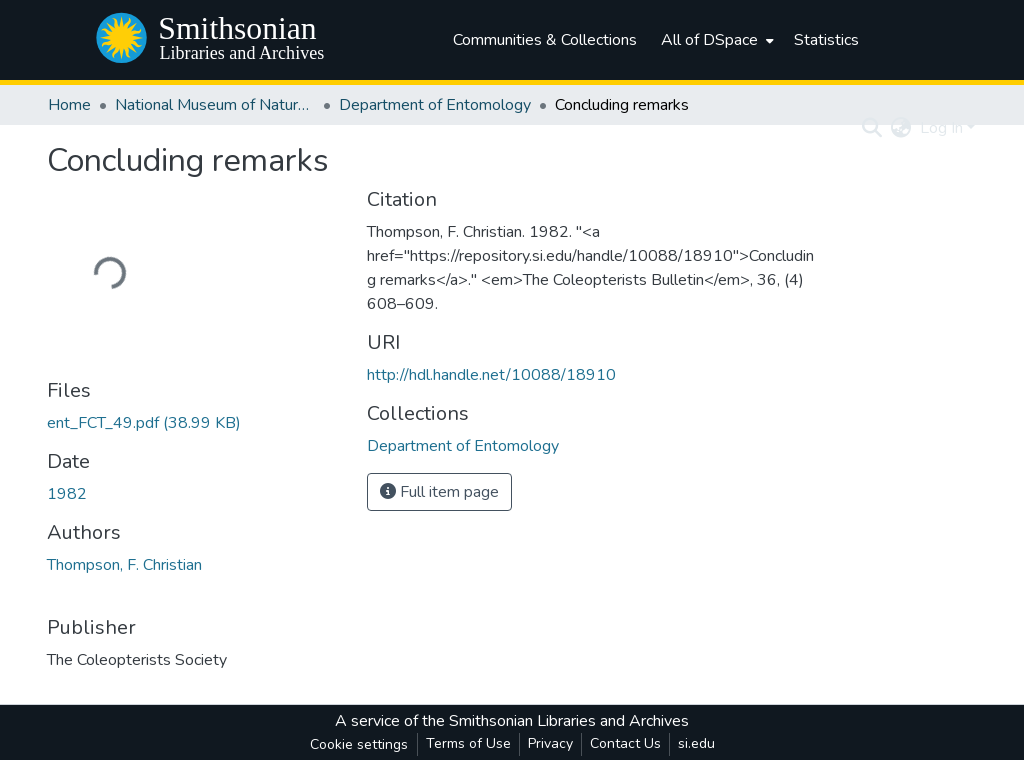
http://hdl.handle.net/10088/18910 (491, 375)
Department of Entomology (435, 105)
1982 (67, 494)
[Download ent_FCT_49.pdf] (144, 423)
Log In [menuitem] (941, 128)
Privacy (550, 743)
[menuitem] (715, 40)
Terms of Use (468, 743)
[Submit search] (872, 128)
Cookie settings (359, 744)
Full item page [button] (439, 492)
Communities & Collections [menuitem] (545, 40)
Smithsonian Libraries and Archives (569, 721)
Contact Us (625, 743)
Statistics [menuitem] (826, 40)
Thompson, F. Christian (124, 565)
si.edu (696, 743)
